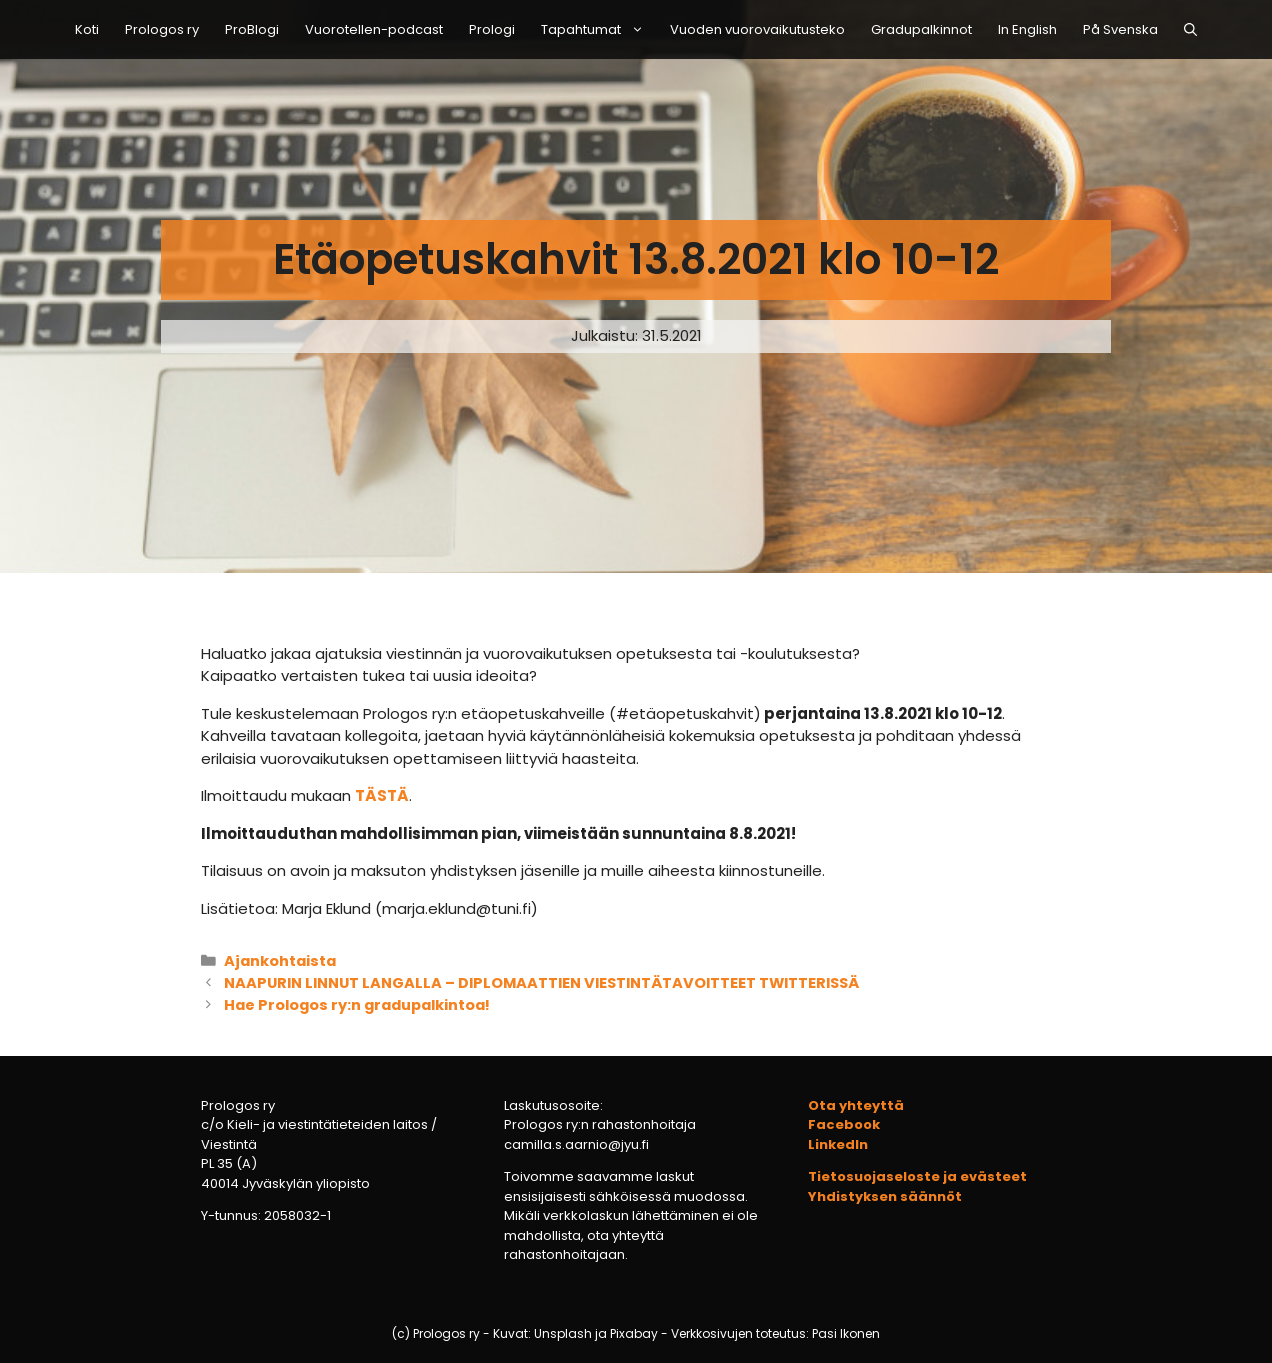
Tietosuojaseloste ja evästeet (917, 1176)
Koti (87, 29)
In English (1027, 29)
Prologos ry (162, 29)
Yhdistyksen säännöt (885, 1196)
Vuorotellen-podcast (374, 29)
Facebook (844, 1124)
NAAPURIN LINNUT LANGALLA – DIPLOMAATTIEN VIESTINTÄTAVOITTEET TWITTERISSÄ (541, 983)
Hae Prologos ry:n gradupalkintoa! (357, 1005)
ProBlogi (252, 29)
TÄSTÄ (382, 795)
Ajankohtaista (280, 961)
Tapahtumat (599, 29)
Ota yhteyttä (856, 1105)
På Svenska (1120, 29)
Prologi (492, 29)
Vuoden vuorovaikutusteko (757, 29)
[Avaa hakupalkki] (1190, 29)
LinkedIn (838, 1144)
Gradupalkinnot (921, 29)
